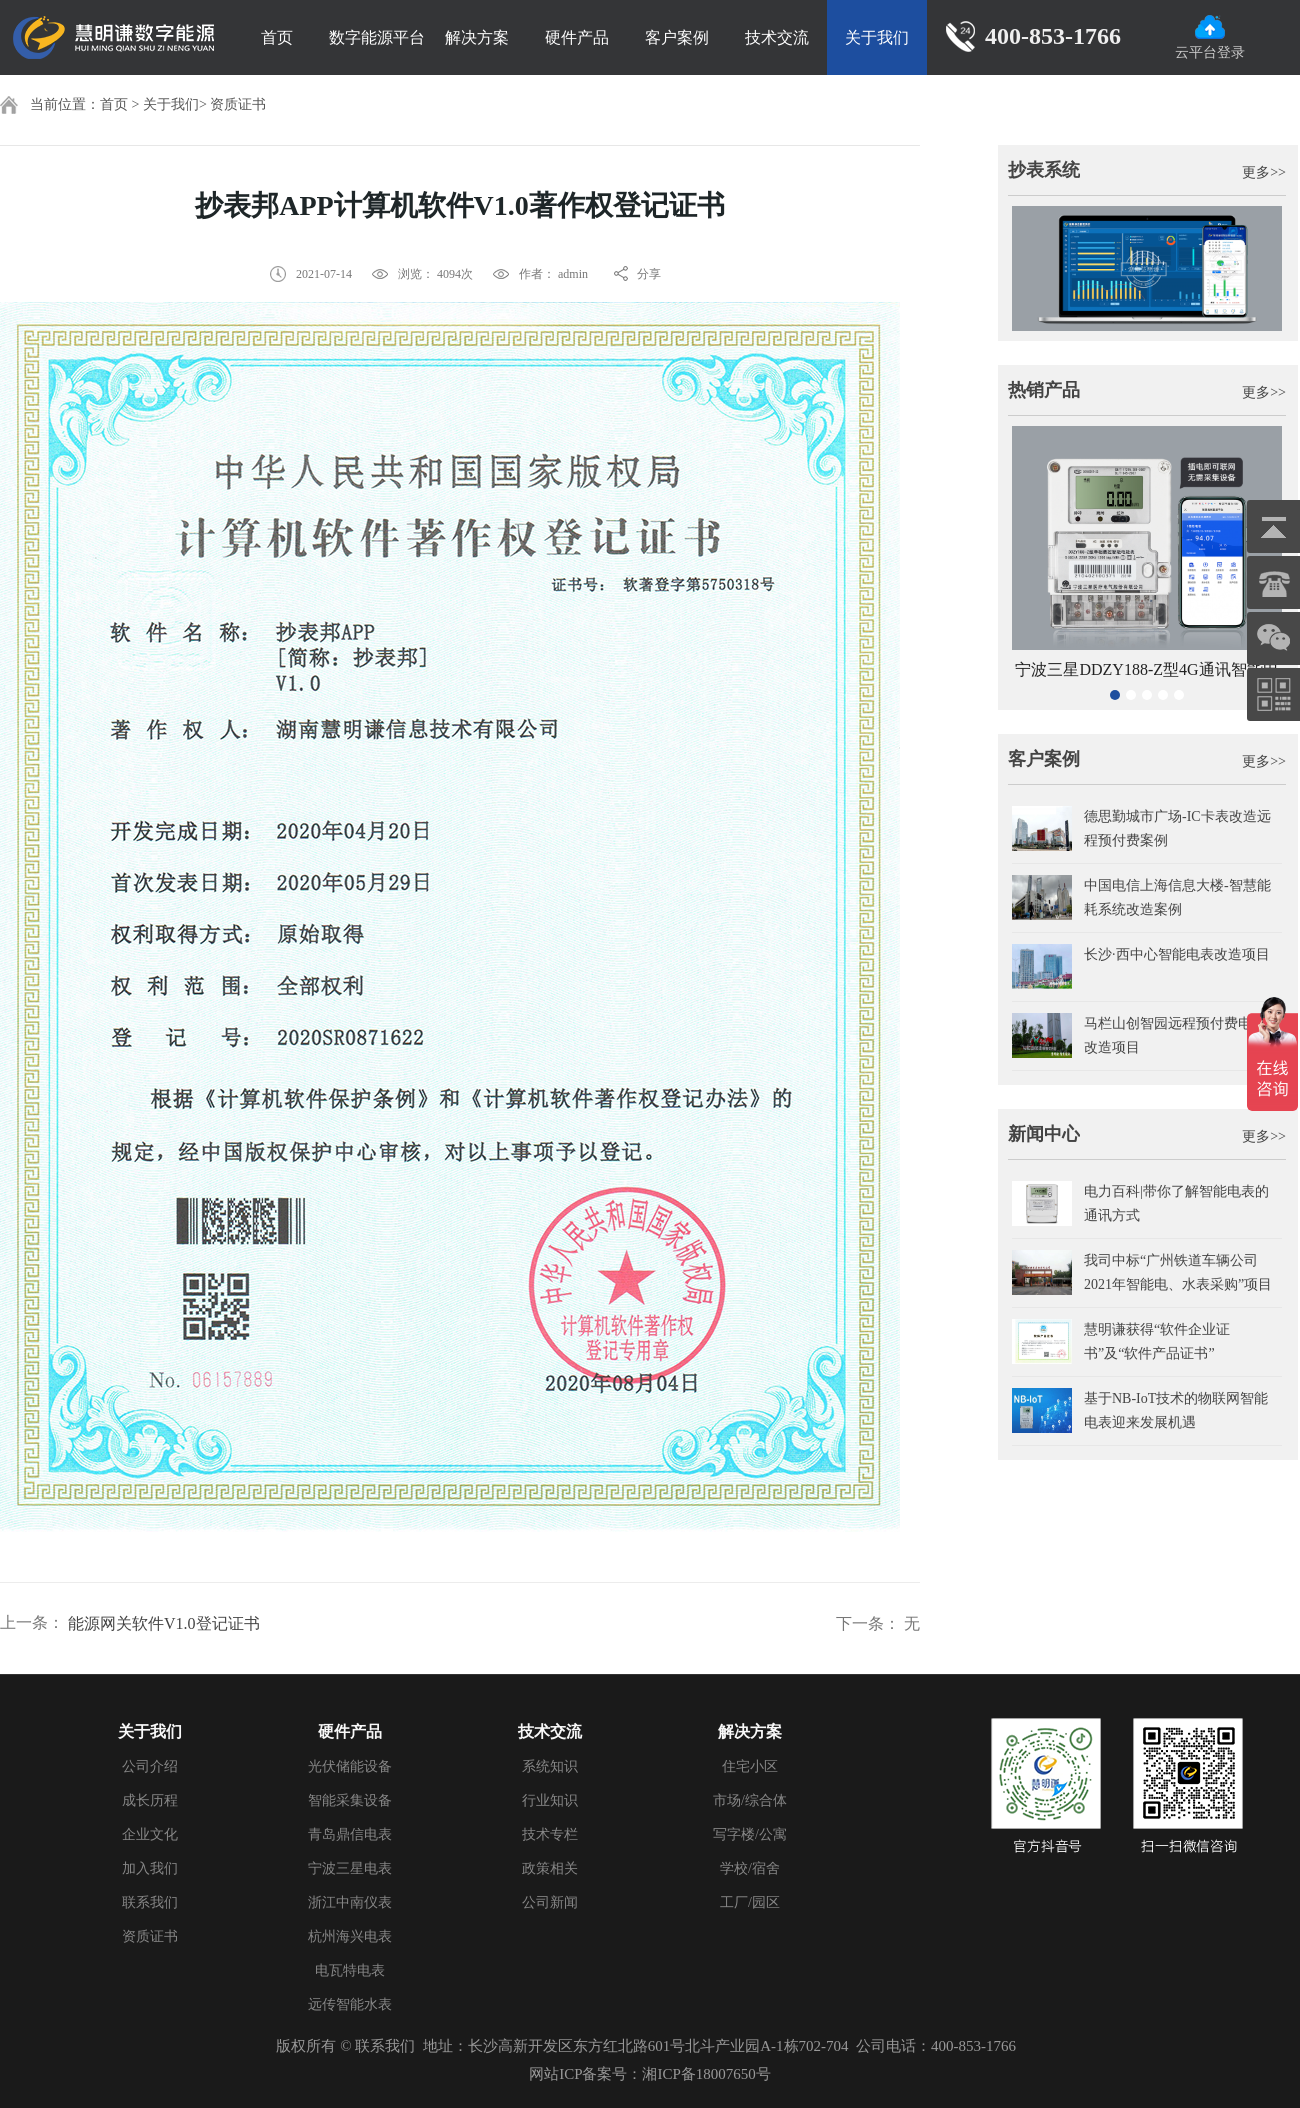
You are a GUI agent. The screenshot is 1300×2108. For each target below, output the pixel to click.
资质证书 (238, 104)
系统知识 (550, 1766)
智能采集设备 (350, 1800)
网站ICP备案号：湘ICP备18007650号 (650, 2074)
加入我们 (150, 1868)
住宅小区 (750, 1766)
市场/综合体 (750, 1800)
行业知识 (550, 1800)
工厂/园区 (750, 1902)
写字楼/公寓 (750, 1834)
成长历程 (150, 1800)
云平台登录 (1210, 37)
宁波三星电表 (350, 1868)
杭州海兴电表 (350, 1936)
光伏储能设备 (350, 1766)
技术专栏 (550, 1834)
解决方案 (477, 37)
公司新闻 (550, 1902)
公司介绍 (150, 1766)
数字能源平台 (377, 37)
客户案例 (677, 37)
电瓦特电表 (350, 1970)
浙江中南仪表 (350, 1902)
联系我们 (150, 1902)
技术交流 (777, 37)
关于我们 (877, 37)
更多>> (1264, 172)
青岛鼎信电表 (350, 1834)
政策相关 (550, 1868)
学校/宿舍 (750, 1868)
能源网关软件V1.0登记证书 (164, 1623)
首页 (277, 37)
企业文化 (150, 1834)
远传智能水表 (350, 2004)
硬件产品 (577, 37)
